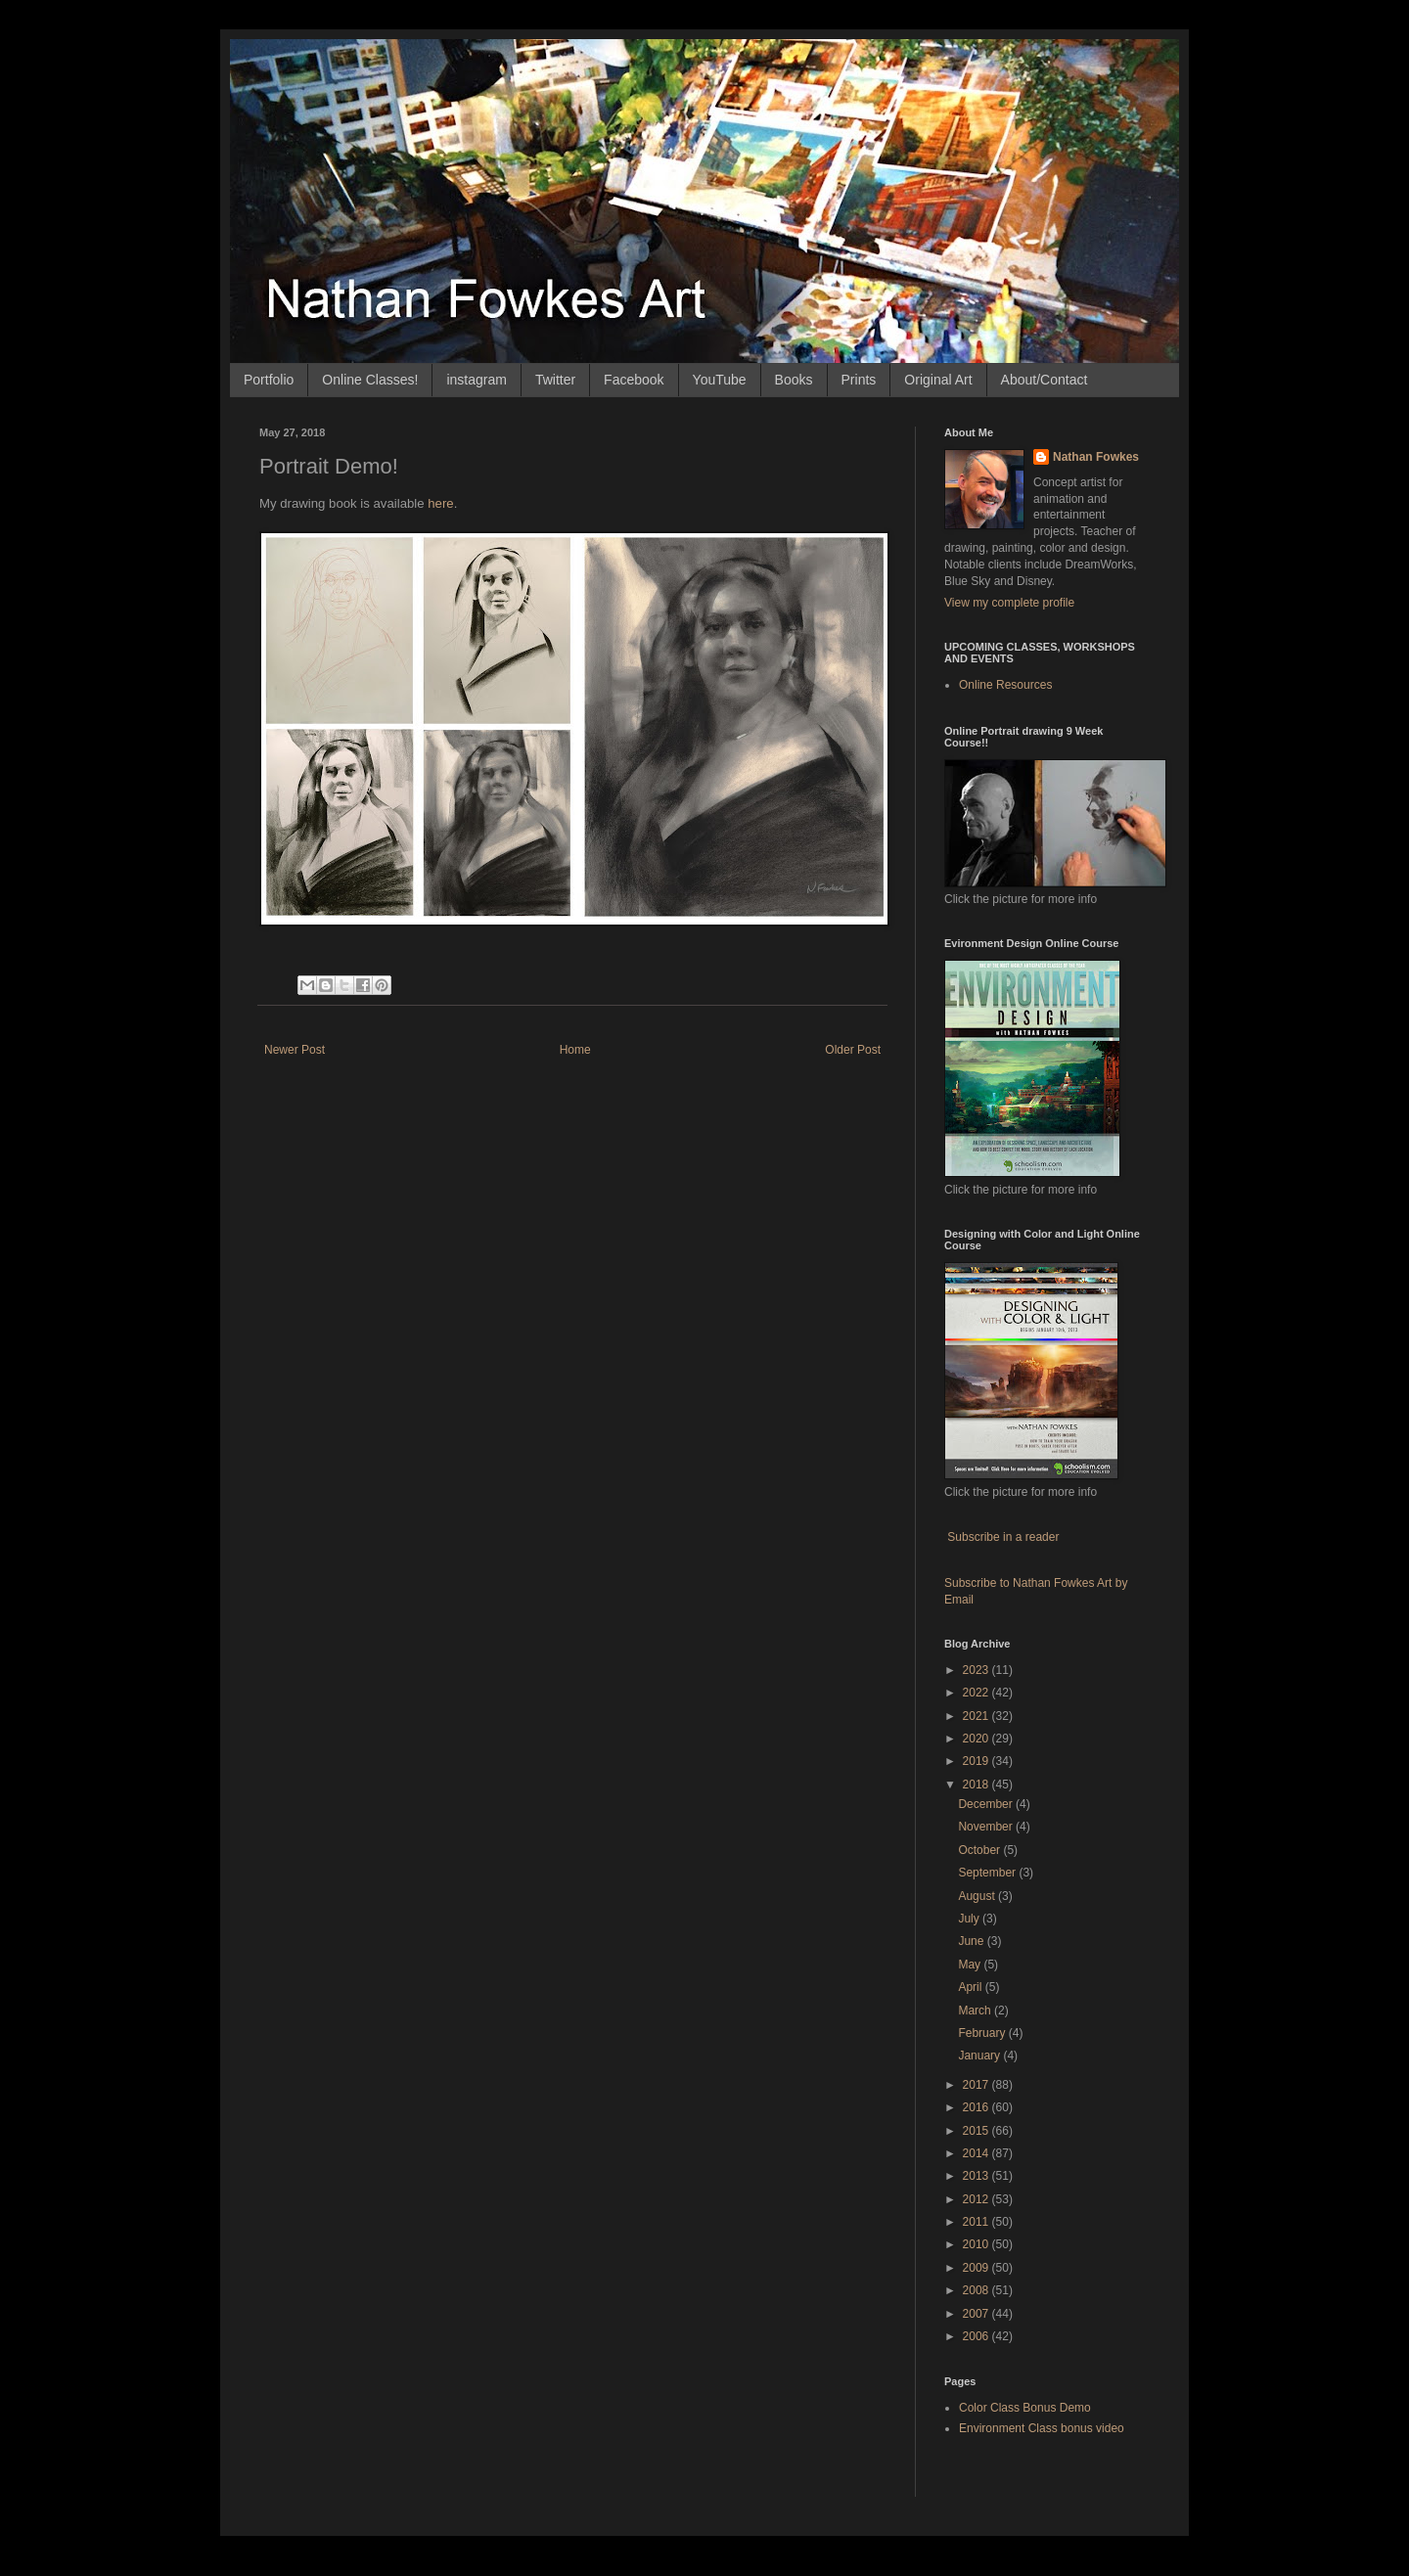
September (988, 1872)
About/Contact (1044, 379)
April (971, 1987)
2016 (977, 2107)
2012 (977, 2199)
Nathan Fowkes (1096, 457)
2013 (977, 2176)
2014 (977, 2153)
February (983, 2033)
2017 (977, 2085)
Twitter (555, 379)
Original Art (938, 379)
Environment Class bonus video (1041, 2428)
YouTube (720, 379)
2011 (977, 2222)
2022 (977, 1692)
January (980, 2055)
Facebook (633, 379)
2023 (977, 1670)
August (978, 1896)
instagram (476, 379)
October (980, 1850)
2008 (977, 2290)
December (987, 1804)
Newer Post (294, 1050)
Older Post (853, 1050)
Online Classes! (370, 379)
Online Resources (1005, 685)
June (972, 1941)
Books (794, 379)
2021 (977, 1716)
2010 (977, 2244)
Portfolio (269, 379)
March (976, 2010)
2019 (977, 1761)
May (970, 1964)
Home (575, 1050)
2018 (977, 1784)
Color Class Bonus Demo (1025, 2408)
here (440, 503)
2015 (977, 2131)
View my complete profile (1009, 603)
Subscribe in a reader (1003, 1537)
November (987, 1826)
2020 (977, 1738)
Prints (859, 379)
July (970, 1918)
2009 (977, 2268)
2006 (977, 2336)
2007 (977, 2314)
